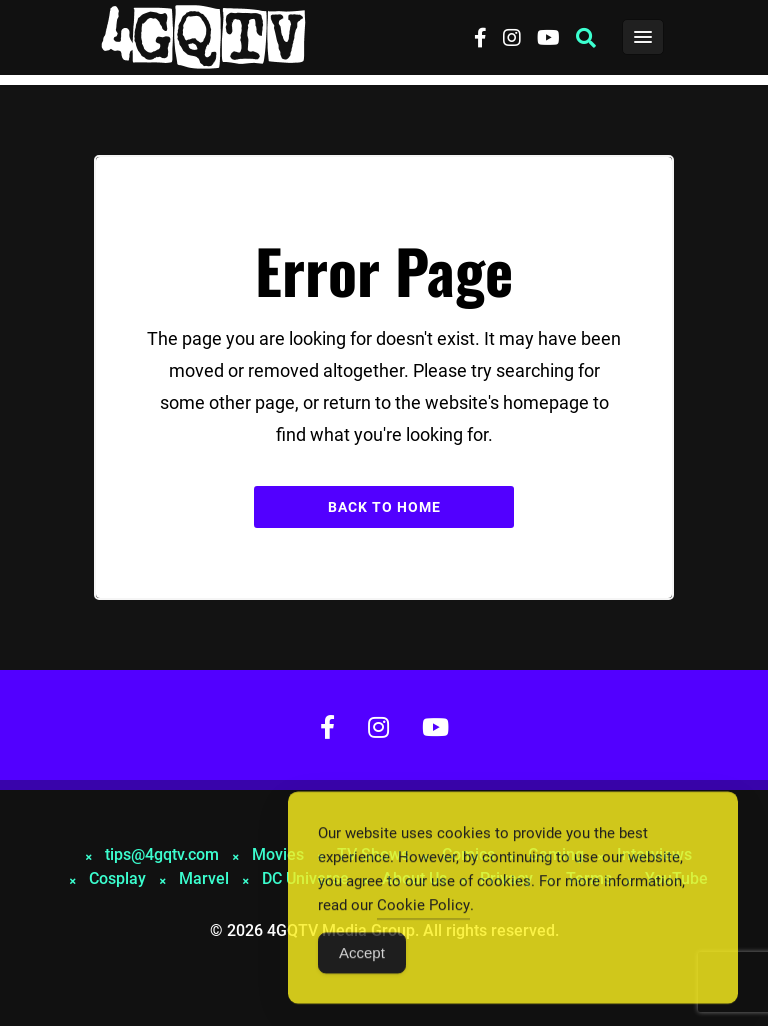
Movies (278, 854)
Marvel (204, 878)
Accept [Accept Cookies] (362, 957)
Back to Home (384, 507)
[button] (586, 38)
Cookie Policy (423, 910)
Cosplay (117, 878)
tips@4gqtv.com (162, 854)
